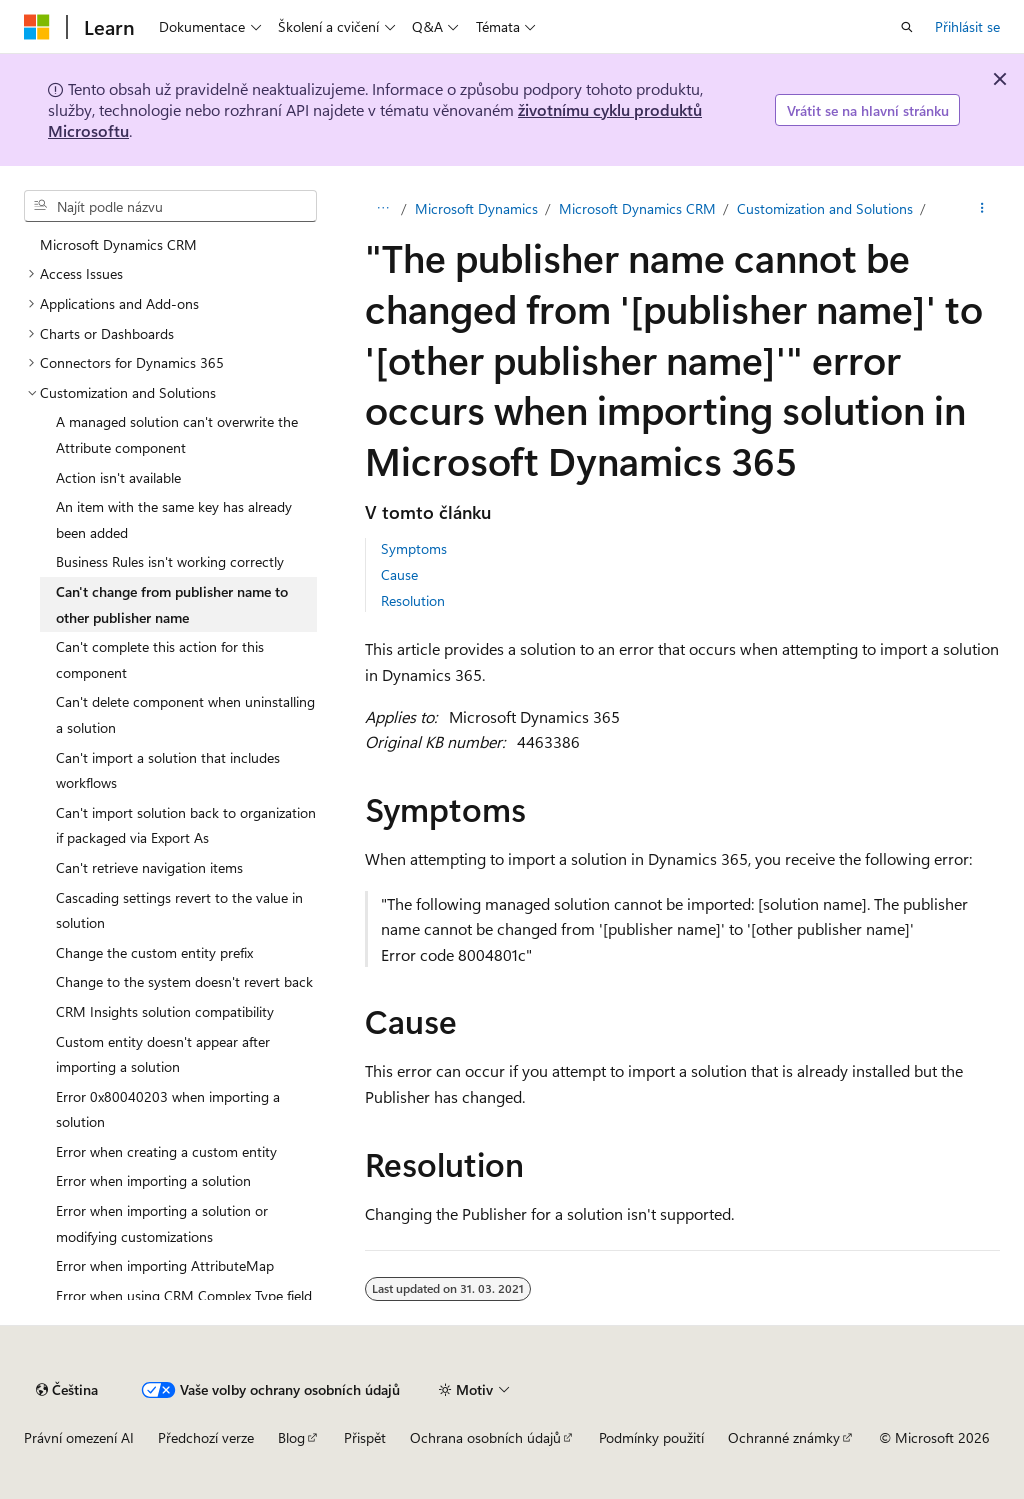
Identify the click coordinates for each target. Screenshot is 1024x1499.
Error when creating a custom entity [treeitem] (166, 1151)
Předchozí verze (206, 1437)
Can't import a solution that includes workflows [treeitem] (168, 770)
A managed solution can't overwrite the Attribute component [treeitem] (177, 434)
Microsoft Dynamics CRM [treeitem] (118, 244)
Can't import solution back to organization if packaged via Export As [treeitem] (186, 825)
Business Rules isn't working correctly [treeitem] (170, 561)
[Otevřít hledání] (907, 27)
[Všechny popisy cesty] (382, 209)
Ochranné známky (784, 1437)
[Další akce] (982, 209)
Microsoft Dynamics (476, 208)
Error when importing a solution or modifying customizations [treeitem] (162, 1223)
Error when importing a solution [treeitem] (153, 1180)
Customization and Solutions (825, 208)
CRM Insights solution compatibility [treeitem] (165, 1011)
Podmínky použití (651, 1437)
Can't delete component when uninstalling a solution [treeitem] (185, 714)
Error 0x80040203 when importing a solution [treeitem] (168, 1109)
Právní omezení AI (79, 1437)
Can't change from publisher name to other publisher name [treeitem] (172, 604)
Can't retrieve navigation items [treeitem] (149, 867)
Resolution (413, 600)
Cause (399, 574)
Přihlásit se (967, 26)
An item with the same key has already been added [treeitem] (174, 519)
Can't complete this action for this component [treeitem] (160, 659)
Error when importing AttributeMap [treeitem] (165, 1265)
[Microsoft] (37, 27)
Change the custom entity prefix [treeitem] (154, 952)
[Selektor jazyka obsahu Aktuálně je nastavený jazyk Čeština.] (67, 1390)
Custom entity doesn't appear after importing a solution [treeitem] (163, 1054)
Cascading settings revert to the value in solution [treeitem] (179, 910)
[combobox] (170, 206)
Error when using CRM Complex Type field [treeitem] (184, 1295)
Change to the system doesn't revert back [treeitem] (184, 981)
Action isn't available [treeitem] (118, 477)
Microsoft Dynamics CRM (637, 208)
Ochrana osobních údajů (485, 1437)
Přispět (365, 1437)
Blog (291, 1437)
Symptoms (414, 548)
